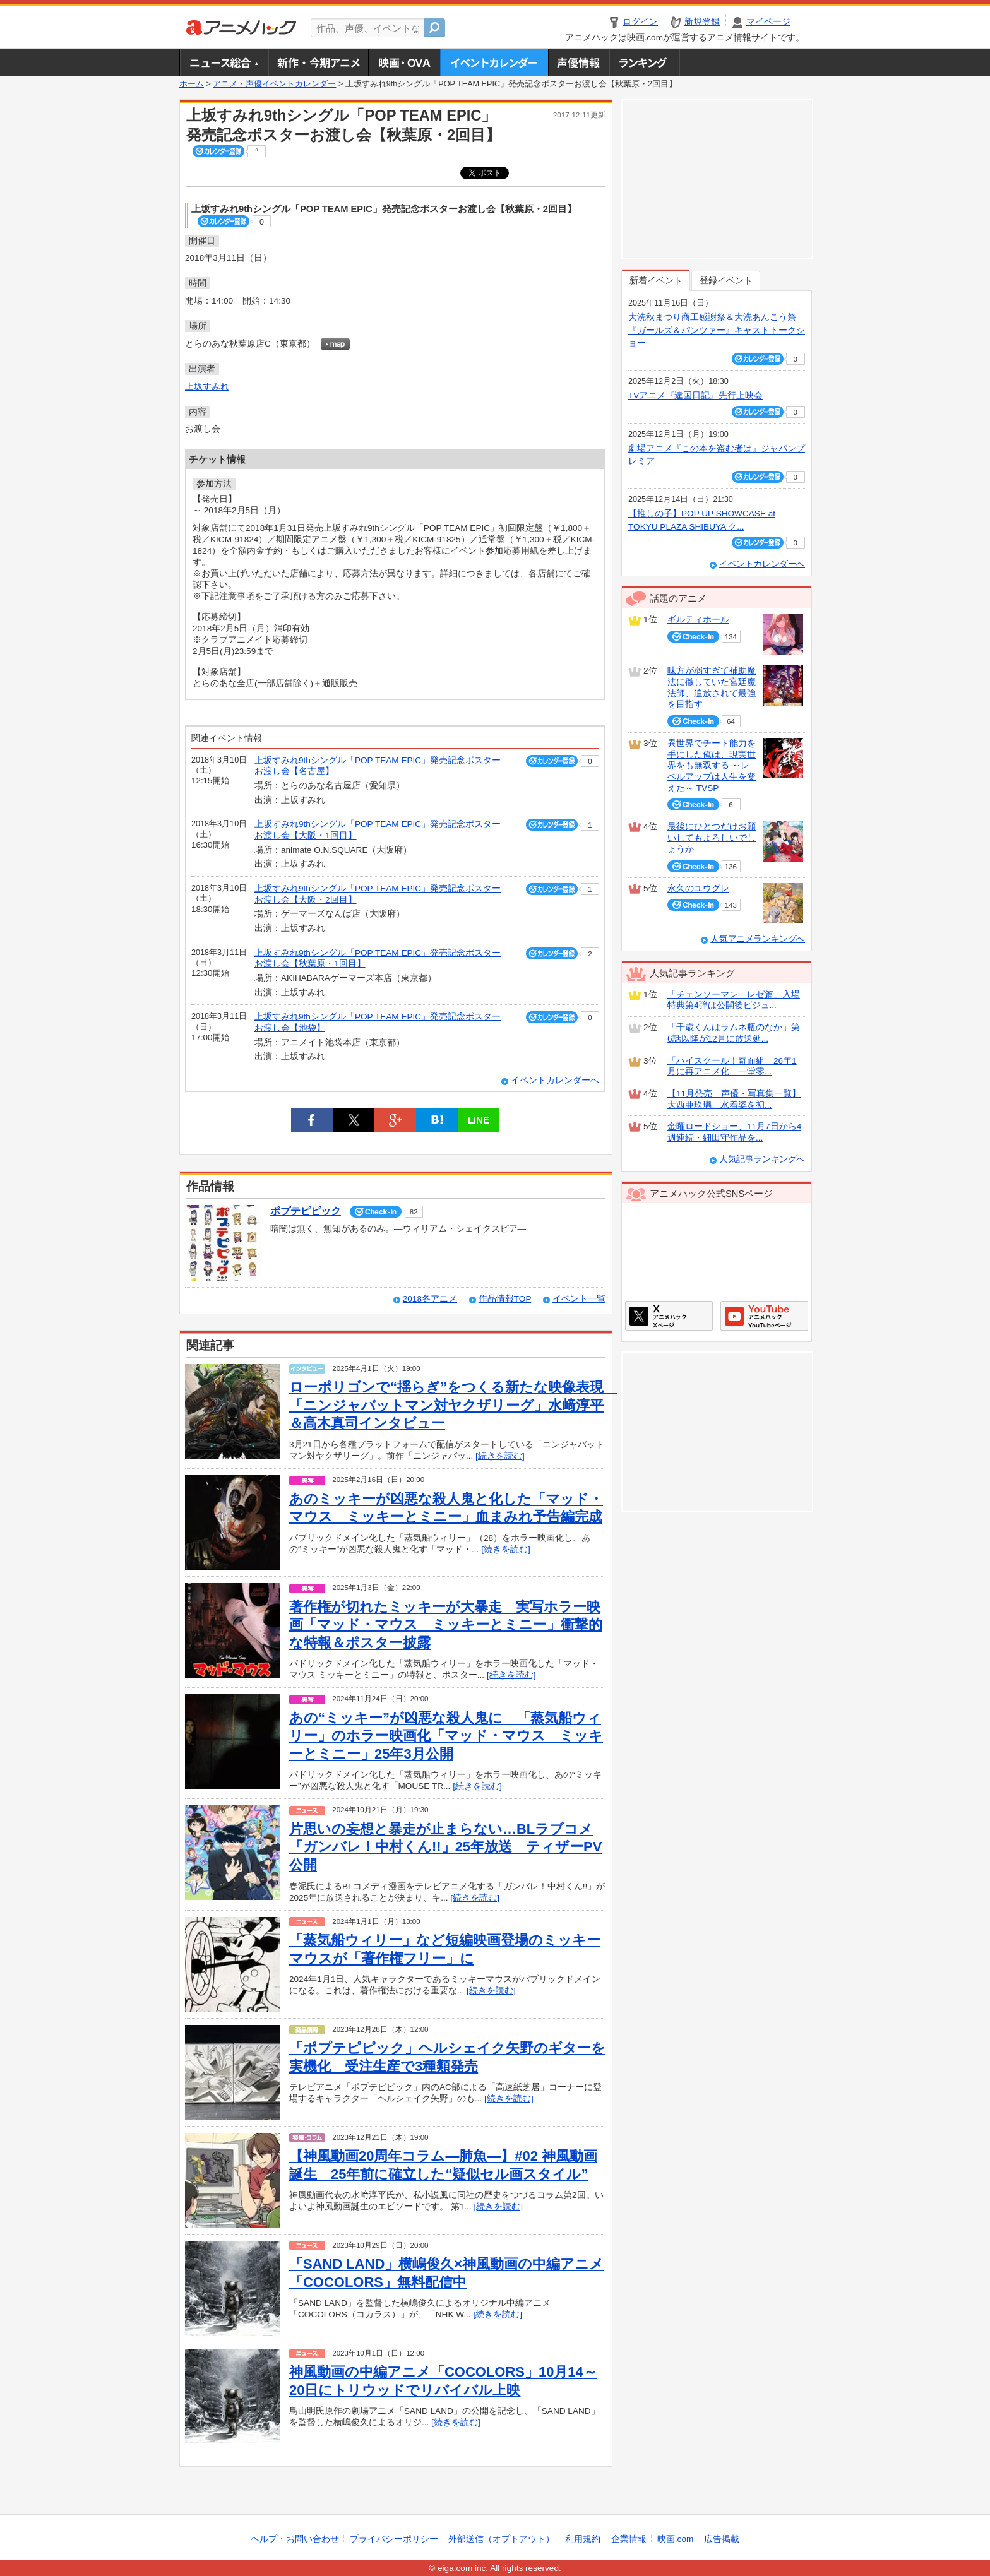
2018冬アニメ (430, 1298)
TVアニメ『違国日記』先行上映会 (695, 395)
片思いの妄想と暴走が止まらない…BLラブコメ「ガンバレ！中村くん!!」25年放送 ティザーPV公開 (445, 1847)
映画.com (675, 2539)
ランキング (644, 62)
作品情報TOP (505, 1298)
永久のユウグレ (698, 888)
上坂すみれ (207, 386)
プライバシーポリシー (394, 2539)
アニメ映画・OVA (404, 62)
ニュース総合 (223, 62)
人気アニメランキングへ (757, 939)
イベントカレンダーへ (555, 1080)
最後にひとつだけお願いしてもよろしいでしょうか (711, 837)
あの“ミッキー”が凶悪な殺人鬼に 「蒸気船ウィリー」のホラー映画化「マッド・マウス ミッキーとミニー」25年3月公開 (446, 1736)
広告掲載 (721, 2539)
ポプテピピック (305, 1211)
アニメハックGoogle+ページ (764, 1316)
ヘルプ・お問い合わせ (295, 2539)
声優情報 (578, 62)
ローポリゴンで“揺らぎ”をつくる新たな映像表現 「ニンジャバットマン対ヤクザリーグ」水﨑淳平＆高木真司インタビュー (453, 1405)
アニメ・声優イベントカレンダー (494, 62)
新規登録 (702, 22)
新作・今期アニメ (318, 62)
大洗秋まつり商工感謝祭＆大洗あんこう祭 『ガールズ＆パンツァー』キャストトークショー (716, 330)
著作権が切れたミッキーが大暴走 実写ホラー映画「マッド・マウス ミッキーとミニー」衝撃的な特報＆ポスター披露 (445, 1625)
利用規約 (582, 2539)
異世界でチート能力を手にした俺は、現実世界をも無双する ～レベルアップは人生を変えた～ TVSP (711, 766)
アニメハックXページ (669, 1316)
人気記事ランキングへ (762, 1159)
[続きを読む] (500, 1456)
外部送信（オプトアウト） (501, 2539)
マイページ (768, 22)
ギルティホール (698, 619)
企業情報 (629, 2539)
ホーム (191, 84)
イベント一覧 (578, 1298)
